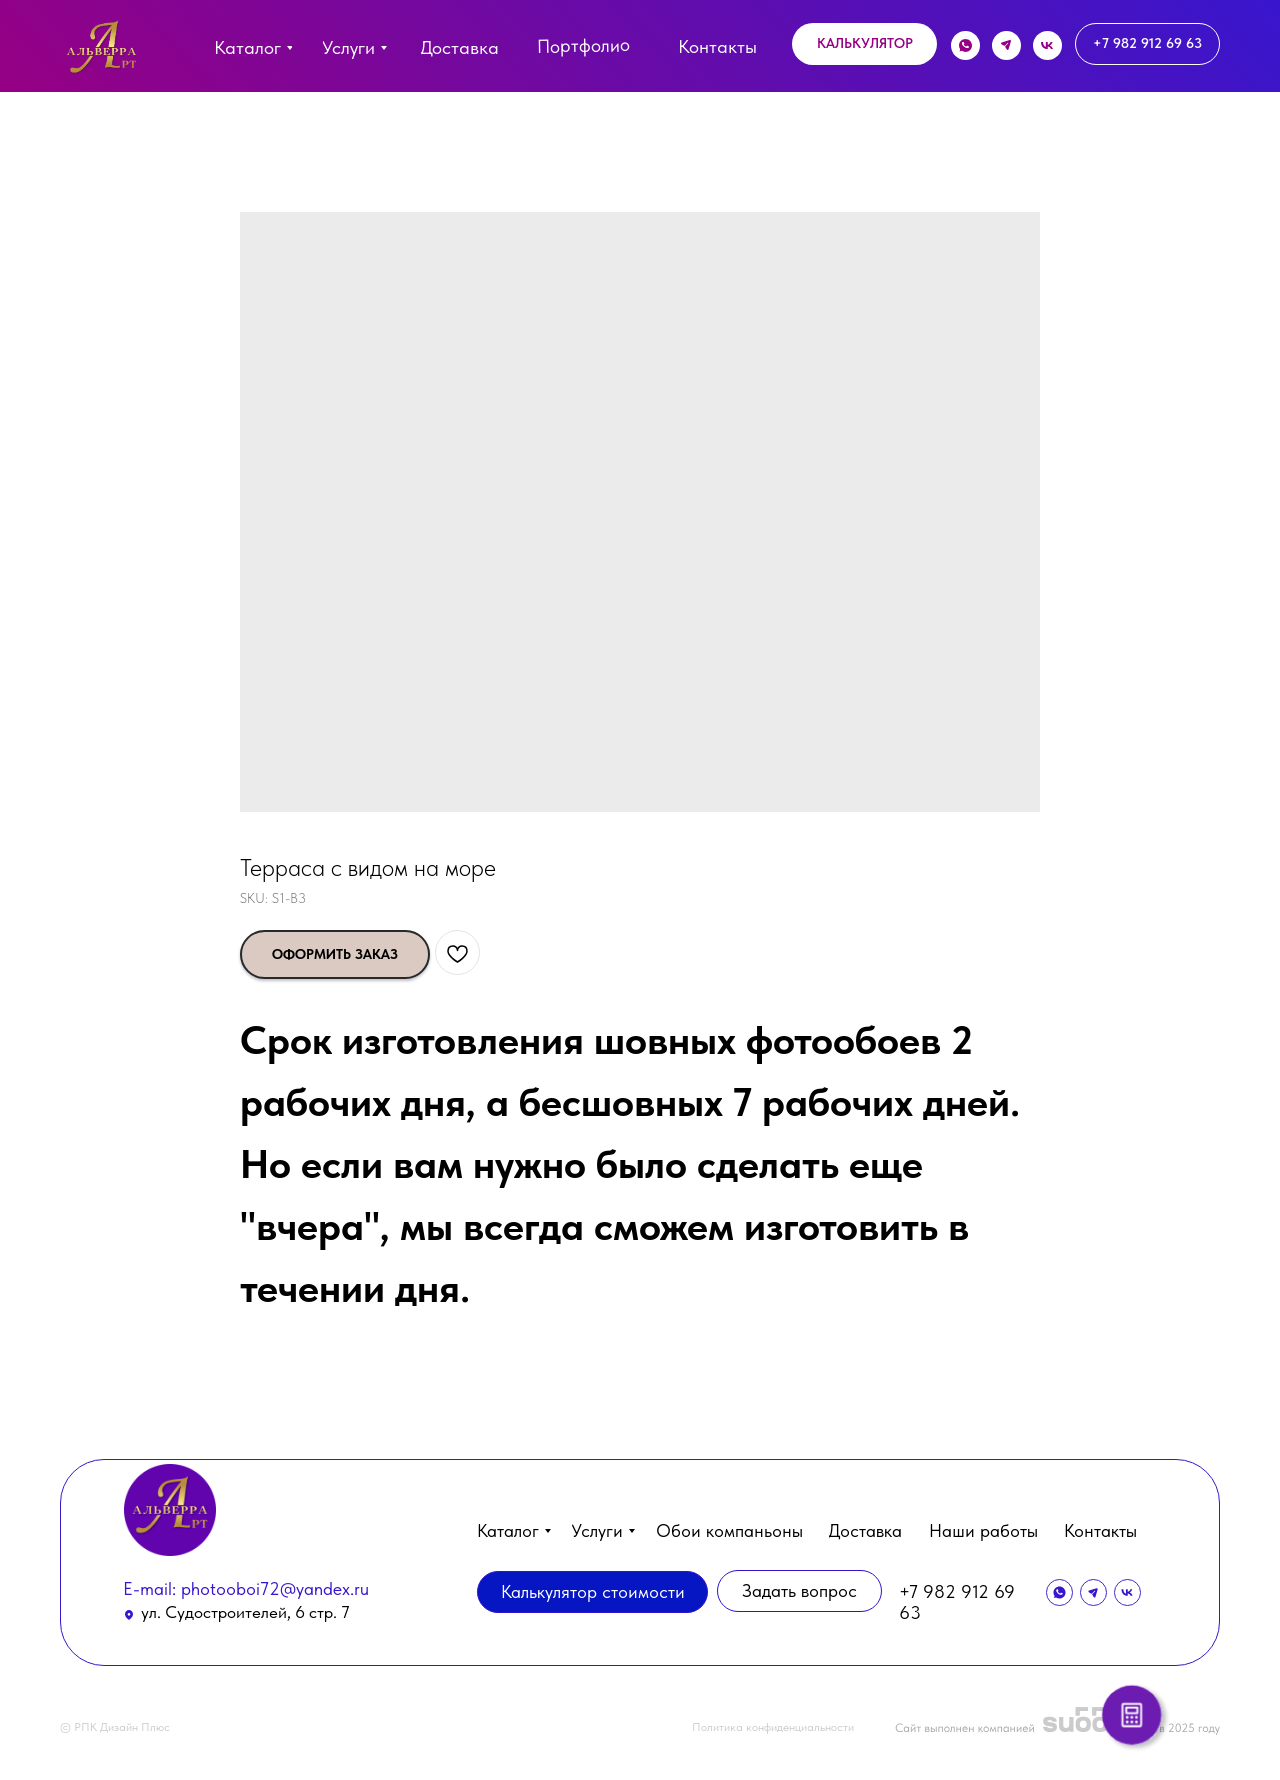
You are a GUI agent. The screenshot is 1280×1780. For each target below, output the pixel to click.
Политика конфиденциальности (773, 1727)
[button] (864, 44)
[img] (101, 51)
